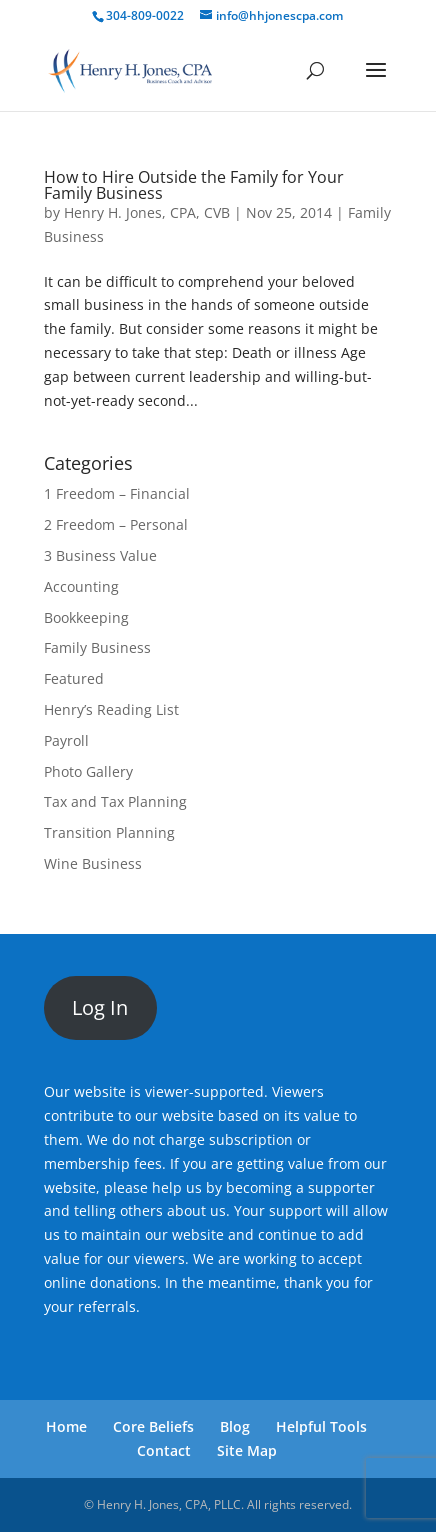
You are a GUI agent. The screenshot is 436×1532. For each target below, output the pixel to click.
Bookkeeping (86, 617)
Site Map (247, 1450)
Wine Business (93, 863)
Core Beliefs (153, 1426)
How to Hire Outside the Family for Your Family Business (194, 185)
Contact (164, 1450)
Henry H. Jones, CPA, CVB (147, 212)
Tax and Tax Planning (115, 801)
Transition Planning (109, 832)
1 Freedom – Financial (117, 493)
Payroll (66, 740)
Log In (100, 1007)
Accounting (81, 586)
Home (66, 1426)
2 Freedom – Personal (116, 524)
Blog (235, 1426)
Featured (74, 678)
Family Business (97, 647)
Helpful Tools (321, 1426)
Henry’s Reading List (111, 709)
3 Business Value (100, 555)
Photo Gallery (88, 771)
